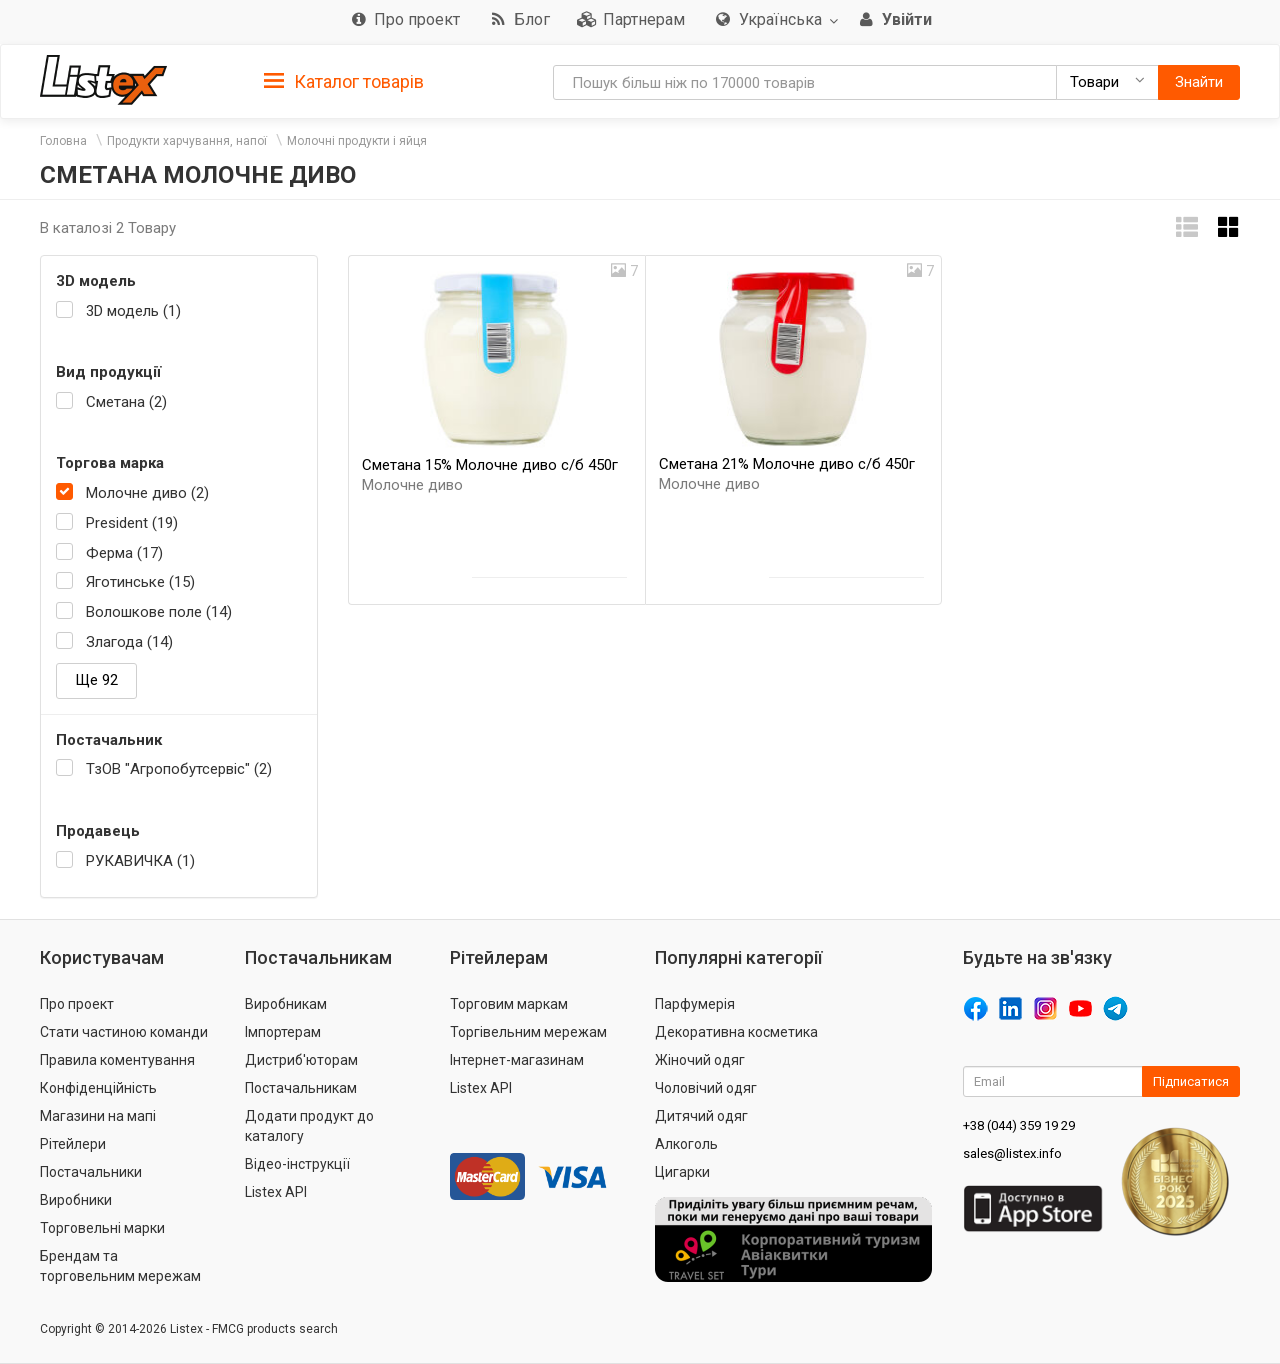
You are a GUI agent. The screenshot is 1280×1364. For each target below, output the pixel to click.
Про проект (77, 1004)
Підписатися (1191, 1081)
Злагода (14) (129, 642)
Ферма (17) (124, 553)
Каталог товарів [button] (344, 82)
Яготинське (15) (140, 582)
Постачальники (91, 1172)
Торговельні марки (102, 1228)
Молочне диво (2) (147, 493)
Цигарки (682, 1172)
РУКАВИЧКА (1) (140, 861)
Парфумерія (695, 1004)
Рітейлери (73, 1144)
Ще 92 (96, 680)
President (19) (132, 523)
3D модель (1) (133, 311)
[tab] (344, 80)
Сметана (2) (126, 402)
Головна (63, 141)
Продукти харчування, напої (187, 141)
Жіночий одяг (700, 1060)
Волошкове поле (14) (159, 612)
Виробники (76, 1200)
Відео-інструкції (297, 1164)
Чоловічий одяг (706, 1088)
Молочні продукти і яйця (357, 141)
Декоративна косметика (736, 1032)
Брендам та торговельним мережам (120, 1266)
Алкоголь (686, 1144)
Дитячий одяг (701, 1116)
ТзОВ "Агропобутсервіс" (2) (179, 769)
